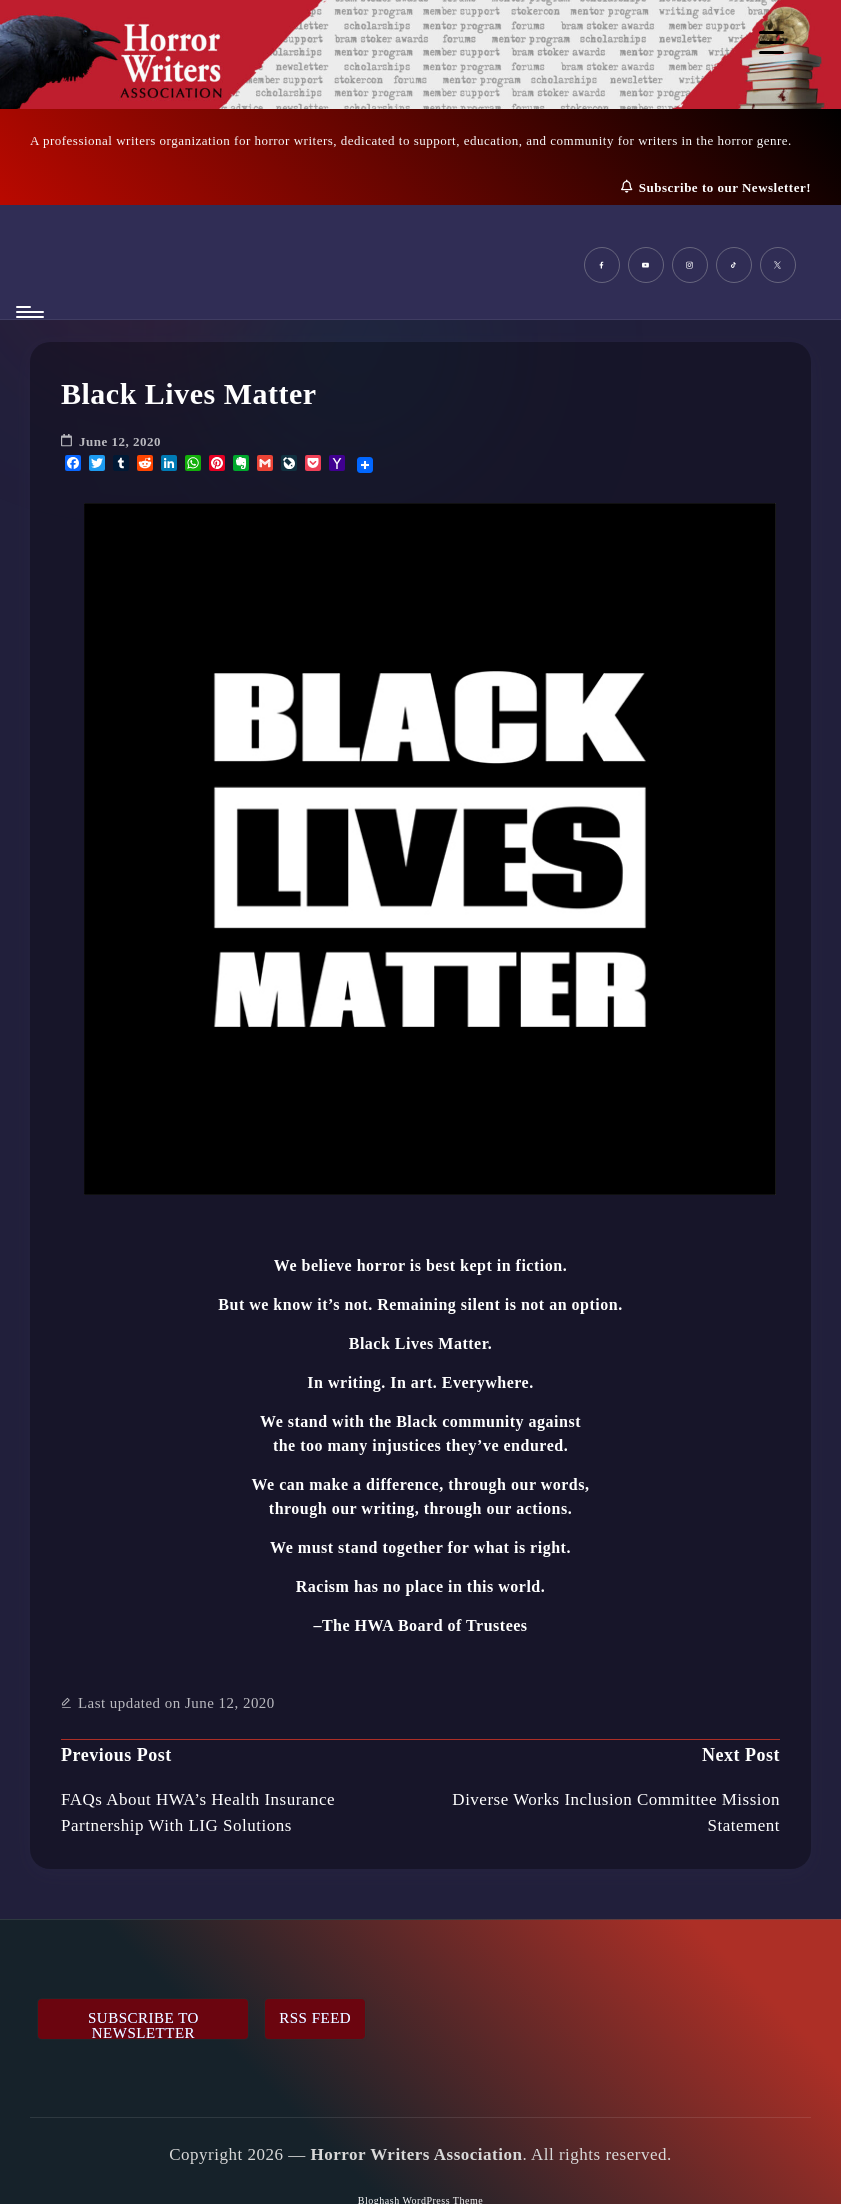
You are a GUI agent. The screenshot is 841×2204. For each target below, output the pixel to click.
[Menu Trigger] (771, 42)
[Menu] (28, 312)
